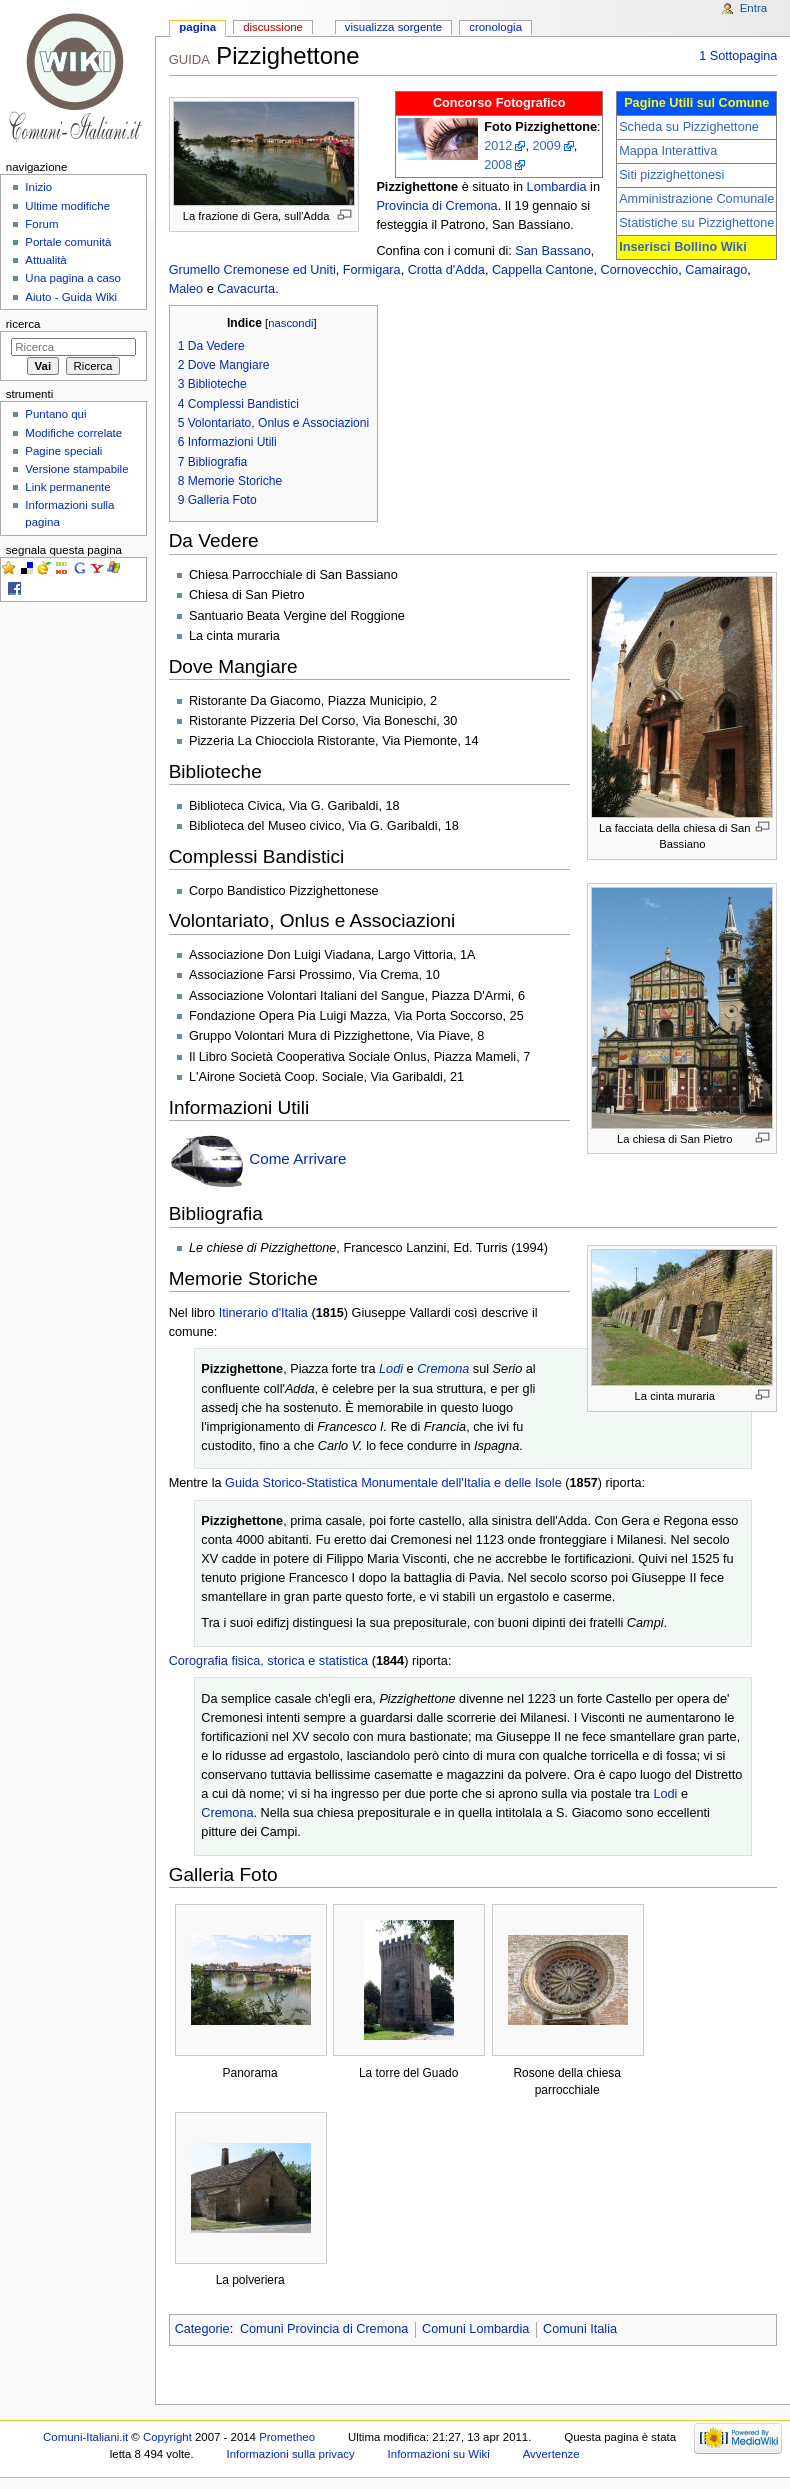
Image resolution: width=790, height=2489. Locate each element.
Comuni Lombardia (475, 2329)
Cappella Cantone (543, 270)
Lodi (391, 1369)
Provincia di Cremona (436, 206)
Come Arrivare (297, 1158)
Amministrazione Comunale (696, 199)
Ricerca (23, 324)
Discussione (273, 27)
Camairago (716, 270)
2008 (498, 165)
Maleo (186, 289)
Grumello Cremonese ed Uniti (252, 270)
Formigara (372, 270)
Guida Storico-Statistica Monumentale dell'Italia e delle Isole (393, 1483)
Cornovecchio (640, 270)
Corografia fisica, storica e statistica (269, 1661)
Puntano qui (55, 414)
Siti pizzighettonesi (671, 175)
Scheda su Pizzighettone (689, 127)
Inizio (38, 187)
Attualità (45, 260)
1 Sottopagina (738, 56)
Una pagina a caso (73, 278)
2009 (546, 146)
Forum (41, 224)
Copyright (167, 2437)
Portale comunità (68, 242)
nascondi (290, 323)
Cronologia (495, 27)
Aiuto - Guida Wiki (71, 297)
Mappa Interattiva (668, 151)
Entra (753, 8)
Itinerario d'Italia (263, 1313)
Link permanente (67, 487)
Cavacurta (246, 289)
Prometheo (287, 2437)
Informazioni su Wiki (439, 2454)
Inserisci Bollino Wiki (683, 247)
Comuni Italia (580, 2329)
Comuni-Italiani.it (85, 2437)
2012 (498, 146)
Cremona (443, 1369)
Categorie (202, 2329)
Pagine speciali (63, 451)
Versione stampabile (76, 469)
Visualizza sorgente (393, 27)
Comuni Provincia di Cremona (324, 2329)
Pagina (197, 27)
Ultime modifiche (67, 206)
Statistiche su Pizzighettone (696, 223)
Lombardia (557, 187)
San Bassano (552, 251)
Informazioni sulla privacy (291, 2454)
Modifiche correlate (73, 433)
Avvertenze (551, 2454)
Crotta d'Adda (446, 270)
